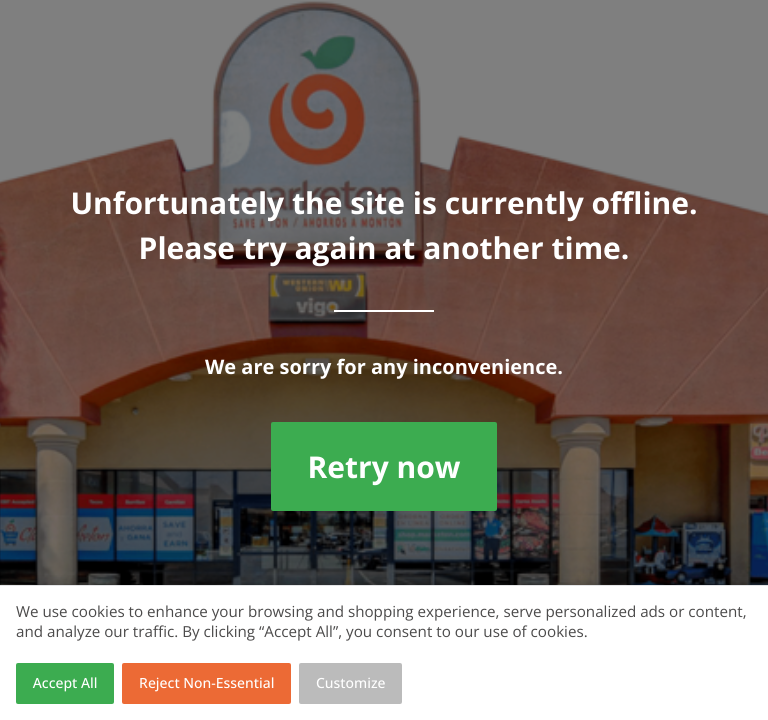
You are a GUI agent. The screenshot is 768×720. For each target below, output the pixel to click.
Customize (351, 683)
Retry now (383, 466)
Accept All (65, 683)
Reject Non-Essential (206, 683)
